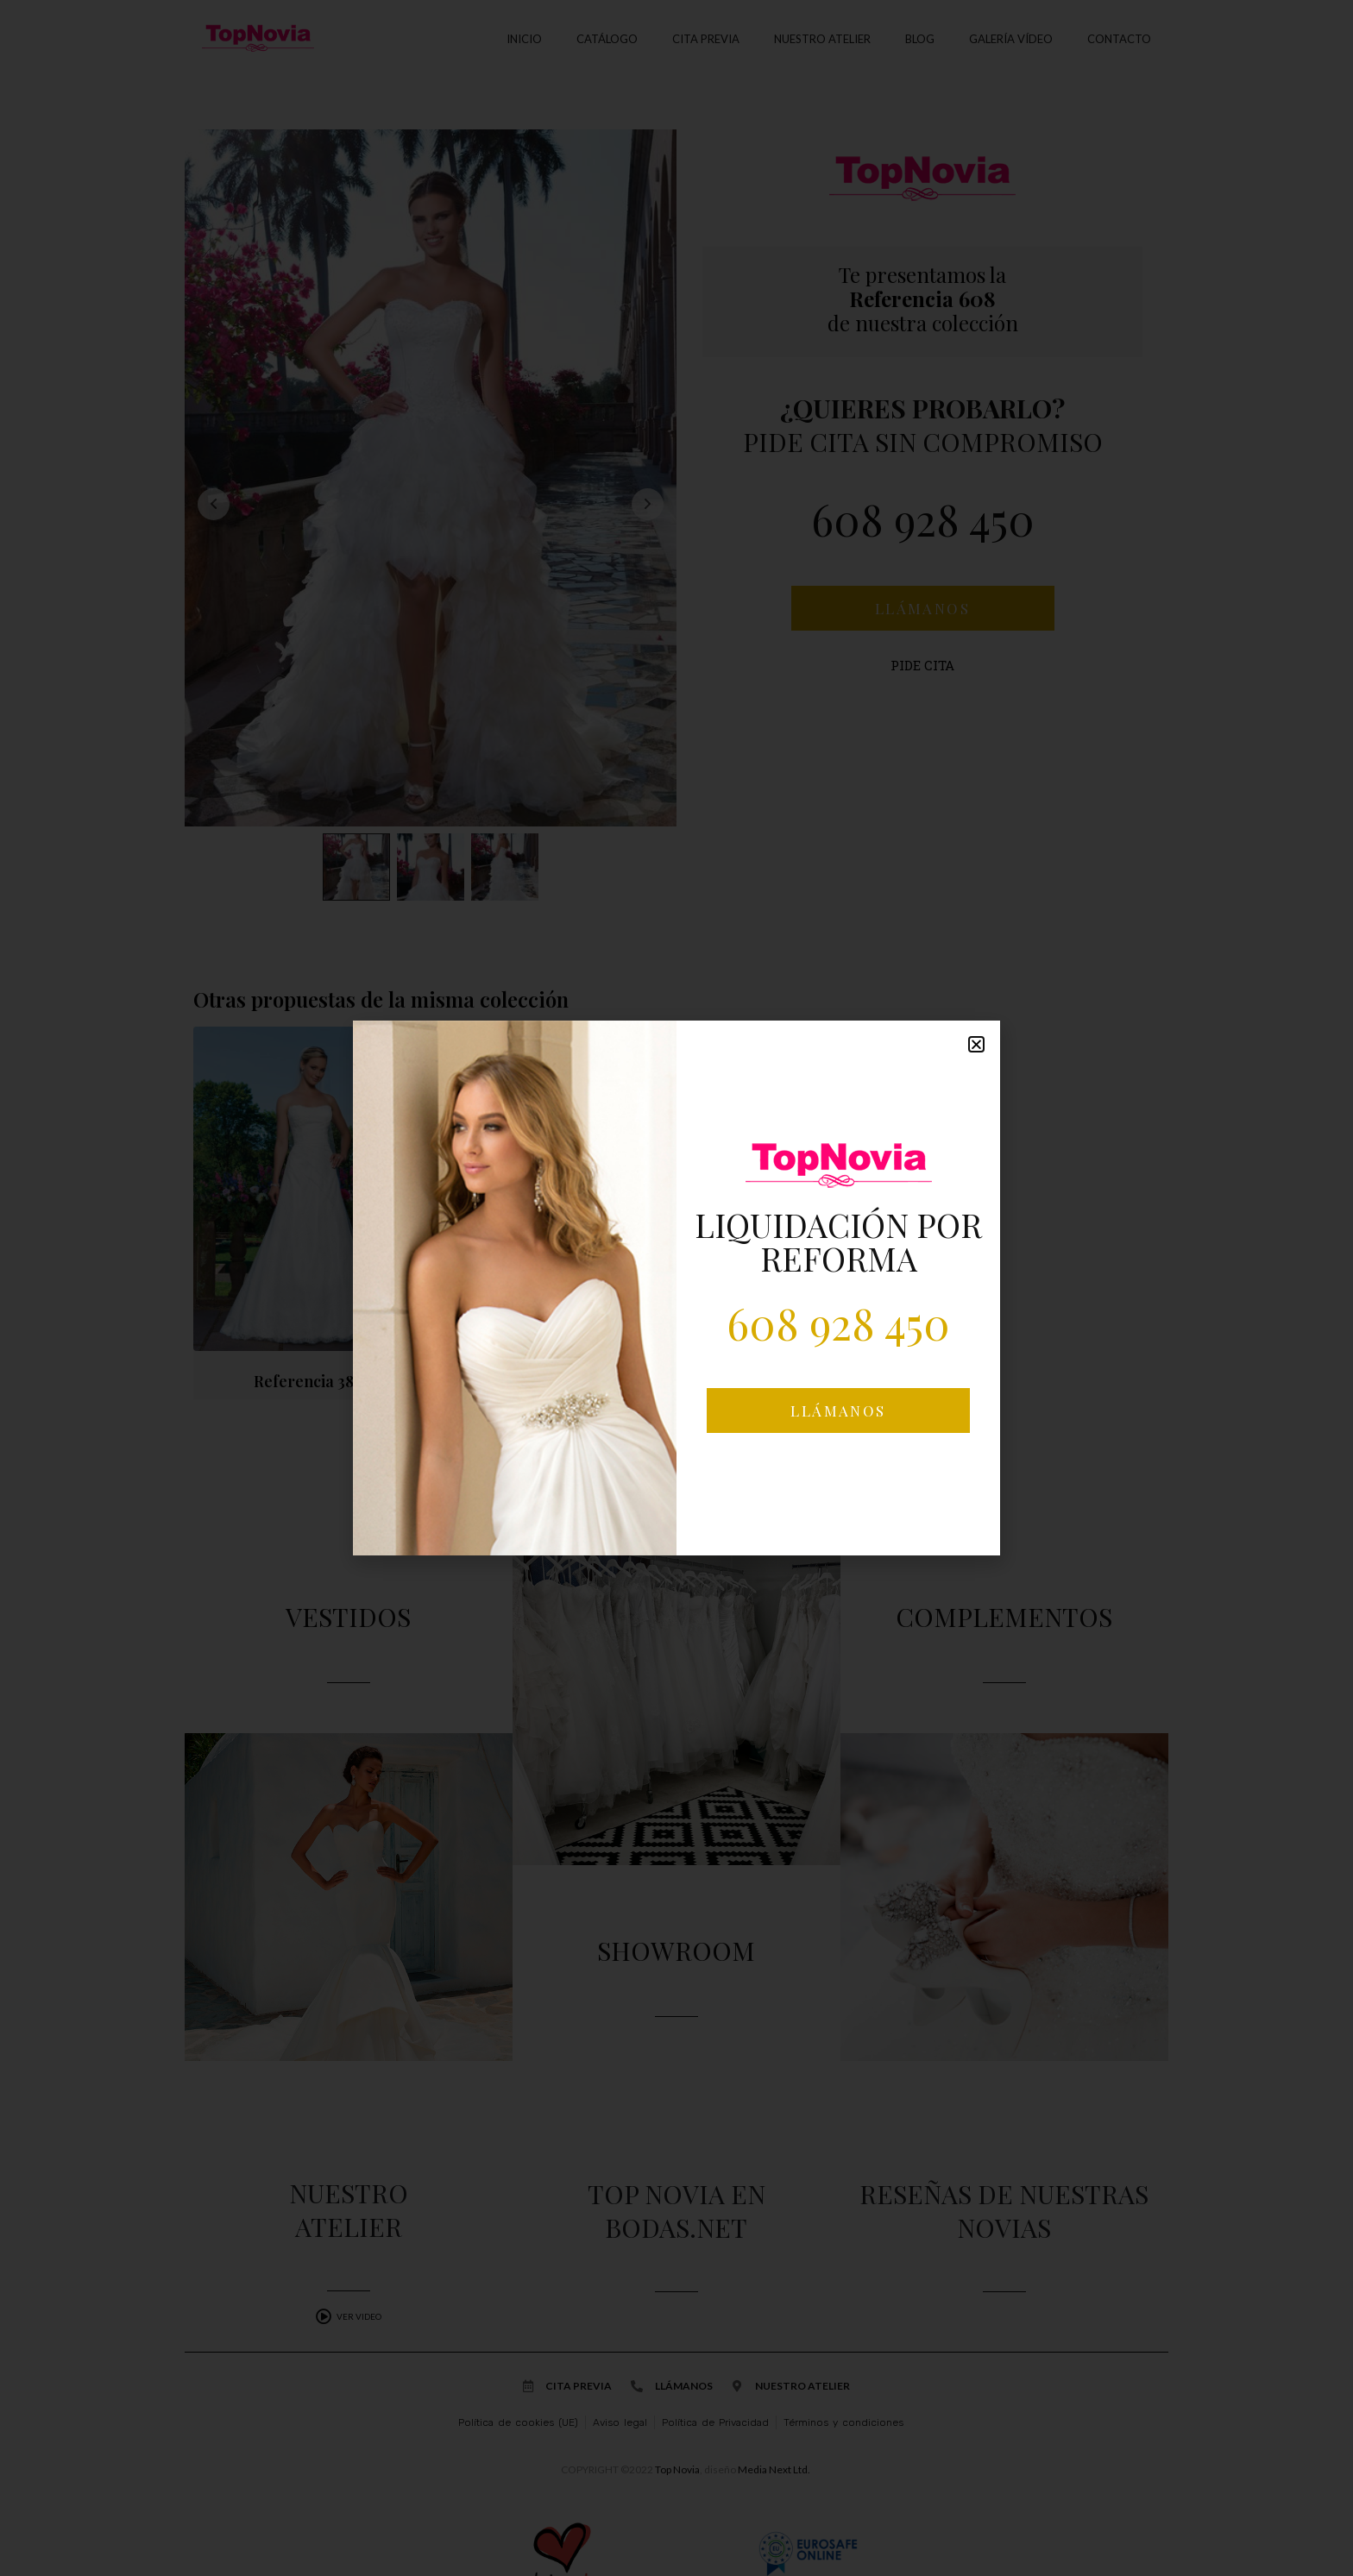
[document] (676, 1288)
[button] (976, 1044)
